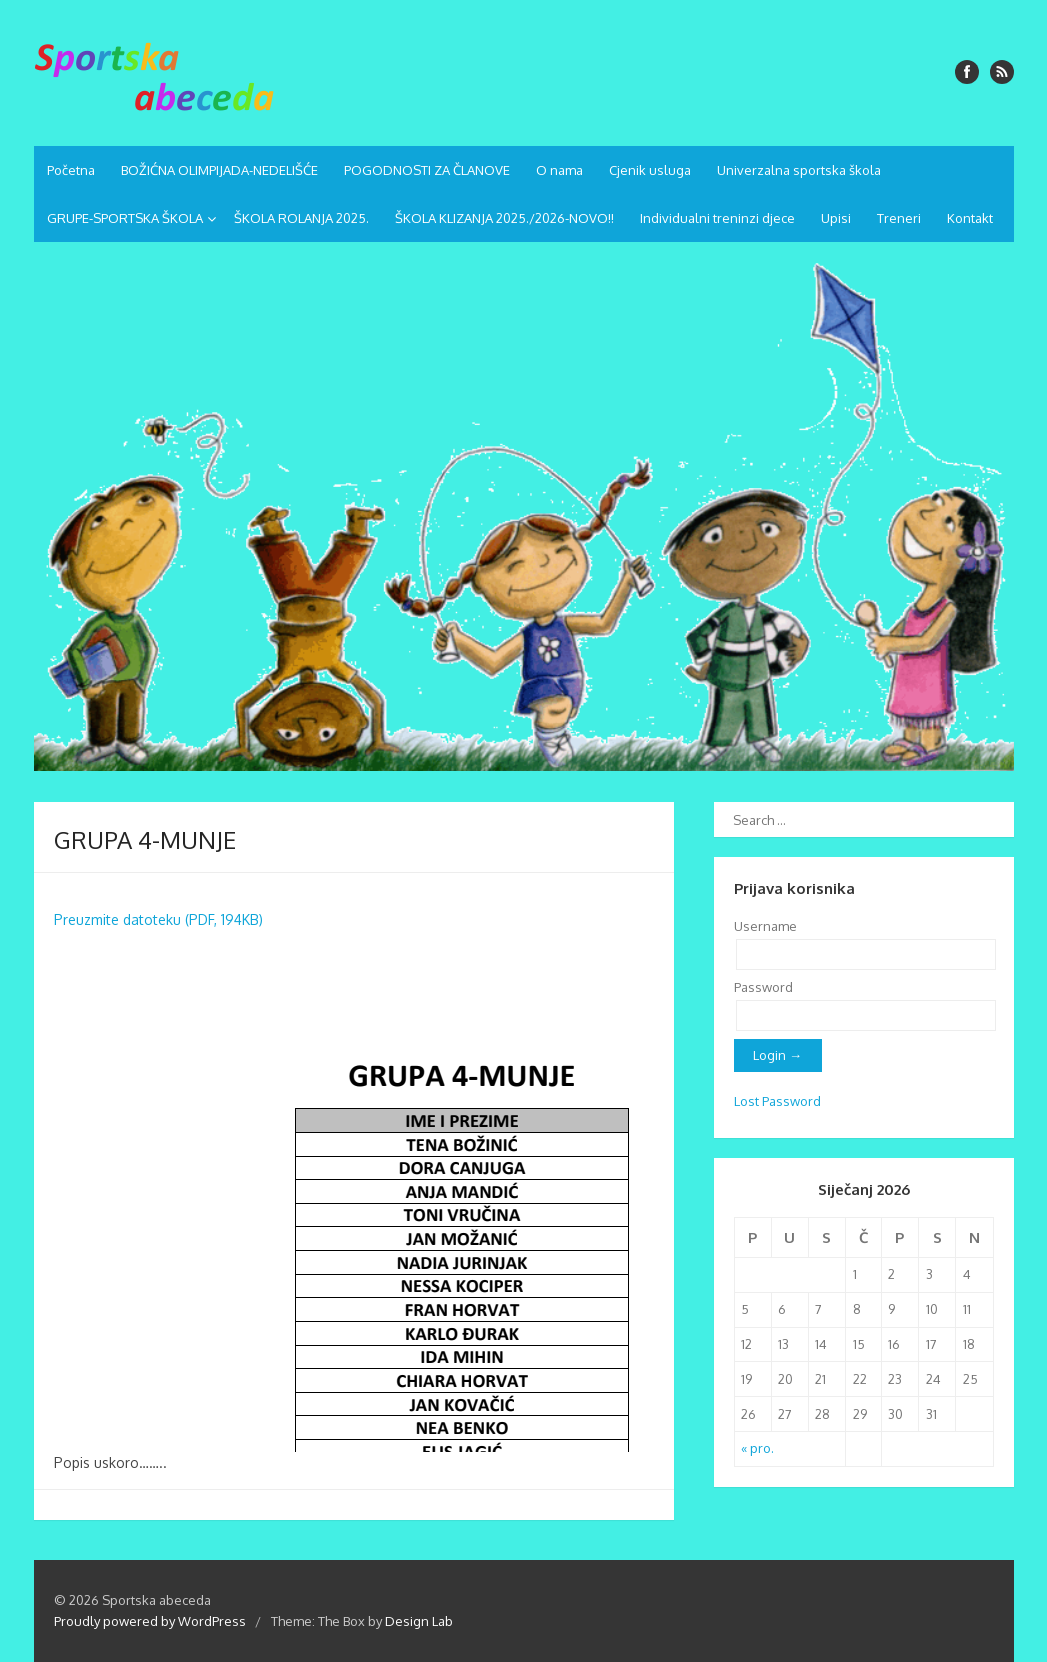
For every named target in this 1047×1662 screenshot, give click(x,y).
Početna (71, 170)
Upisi (836, 218)
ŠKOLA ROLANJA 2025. (301, 218)
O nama (559, 170)
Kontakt (970, 218)
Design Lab (419, 1621)
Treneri (899, 218)
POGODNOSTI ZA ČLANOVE (427, 170)
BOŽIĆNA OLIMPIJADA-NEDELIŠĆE (219, 170)
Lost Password (777, 1101)
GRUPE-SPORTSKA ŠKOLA (125, 218)
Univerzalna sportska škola (799, 170)
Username (765, 926)
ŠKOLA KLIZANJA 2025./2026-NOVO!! (504, 218)
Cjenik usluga (650, 170)
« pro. (757, 1448)
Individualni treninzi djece (717, 218)
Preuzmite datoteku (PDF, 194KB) (158, 919)
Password (763, 987)
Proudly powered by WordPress (150, 1621)
